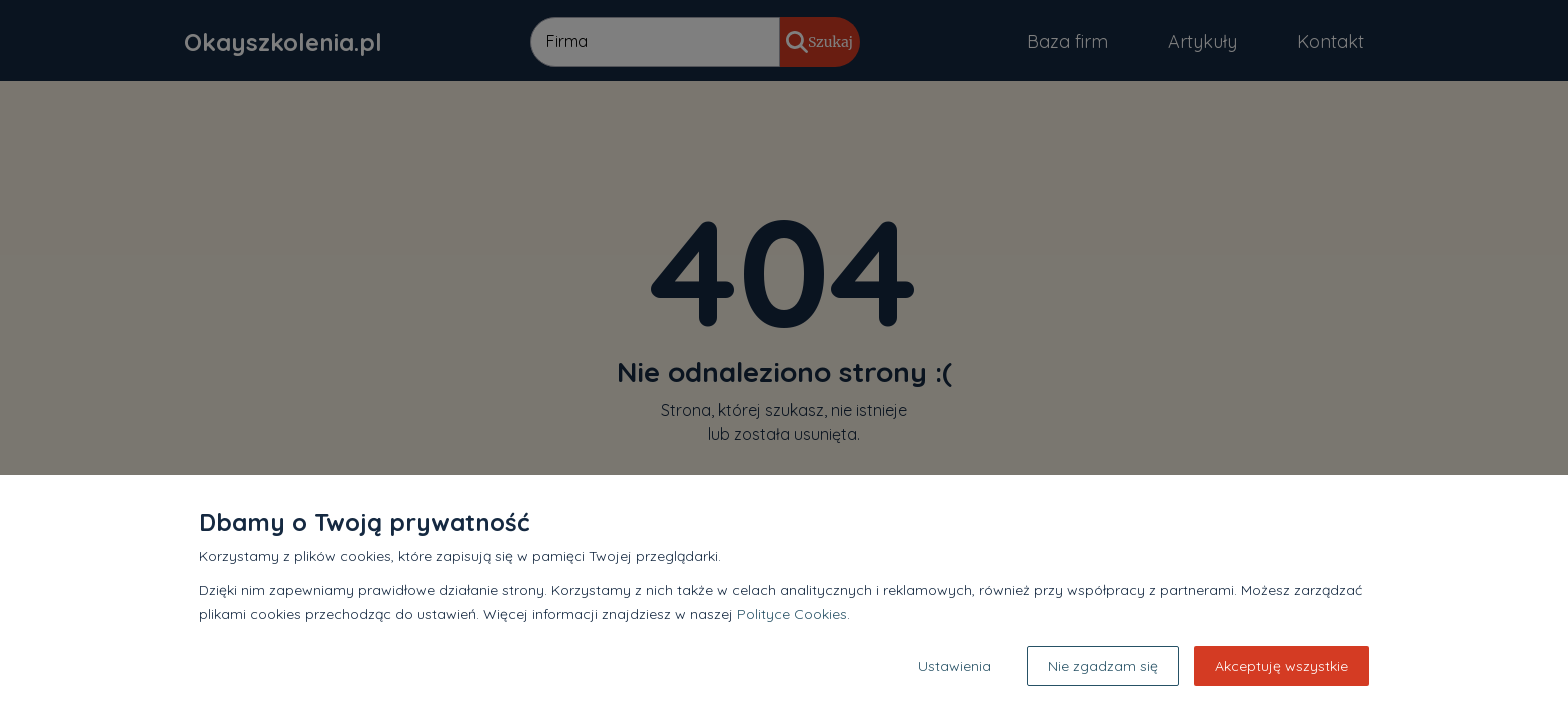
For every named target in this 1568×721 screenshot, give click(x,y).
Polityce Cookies (792, 614)
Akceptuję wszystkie (1281, 666)
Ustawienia (954, 666)
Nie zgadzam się (1103, 666)
